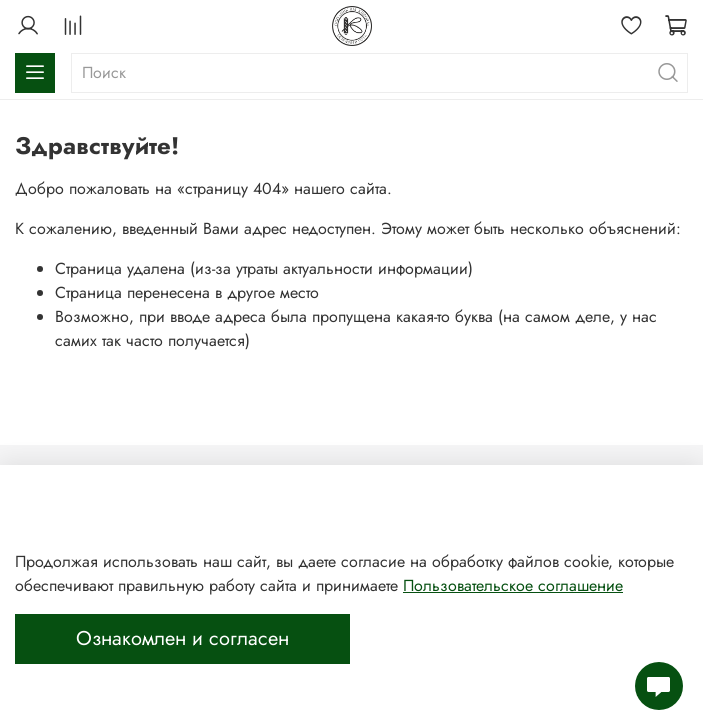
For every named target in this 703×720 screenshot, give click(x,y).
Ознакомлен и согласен (182, 638)
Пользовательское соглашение (513, 585)
